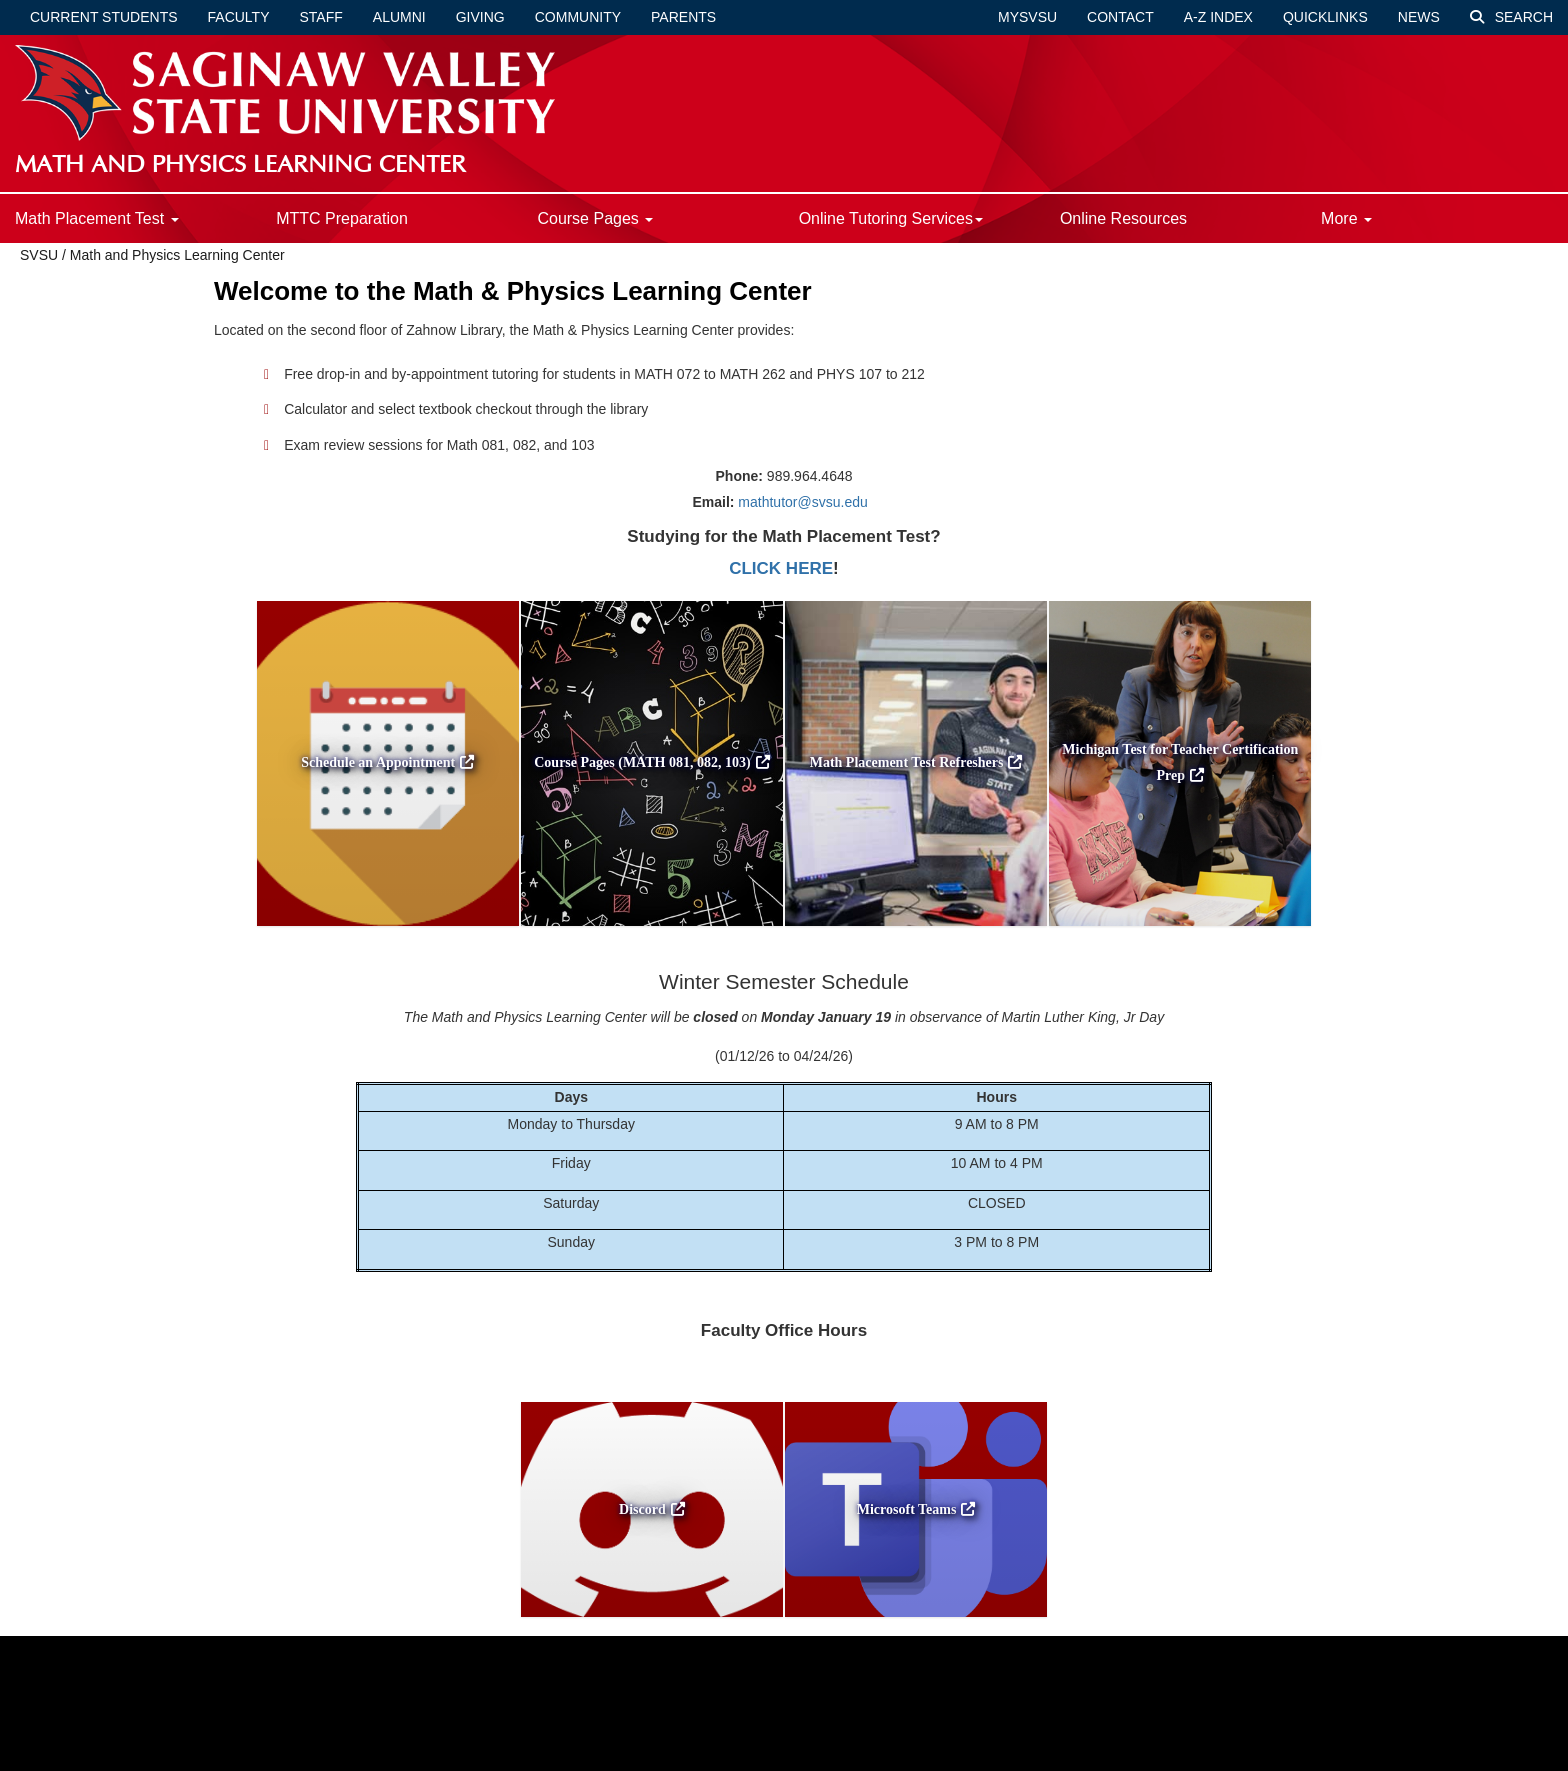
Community (578, 17)
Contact (1120, 17)
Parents (683, 17)
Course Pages (595, 218)
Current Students (104, 17)
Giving (480, 17)
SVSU (39, 255)
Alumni (399, 17)
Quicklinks (1325, 17)
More (1346, 218)
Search (1511, 17)
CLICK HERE (781, 568)
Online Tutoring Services (891, 218)
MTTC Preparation (342, 218)
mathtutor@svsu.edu (802, 502)
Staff (321, 17)
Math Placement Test (97, 218)
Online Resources (1123, 218)
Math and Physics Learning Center (177, 255)
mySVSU (1027, 17)
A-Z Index (1218, 17)
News (1419, 17)
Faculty (239, 17)
